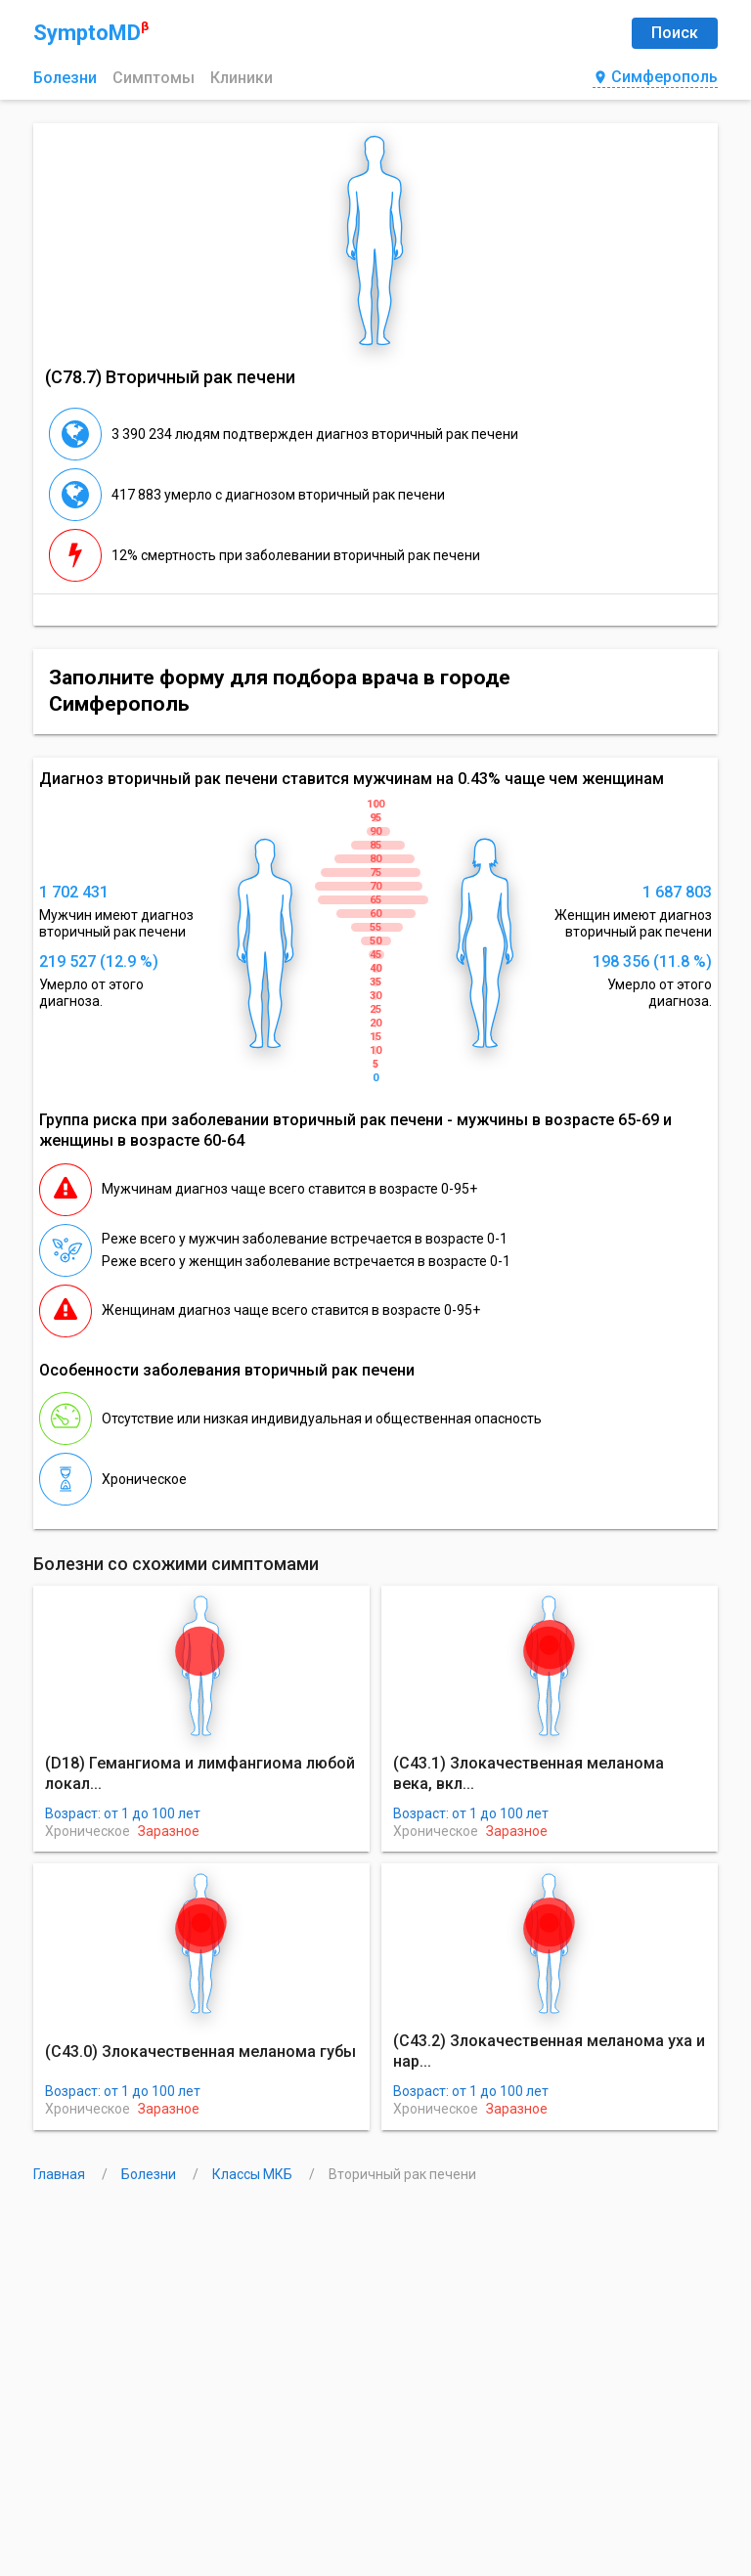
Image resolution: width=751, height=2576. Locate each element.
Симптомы (153, 77)
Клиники (241, 77)
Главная (60, 2174)
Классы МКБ (253, 2174)
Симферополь (655, 77)
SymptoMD (91, 32)
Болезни (65, 77)
